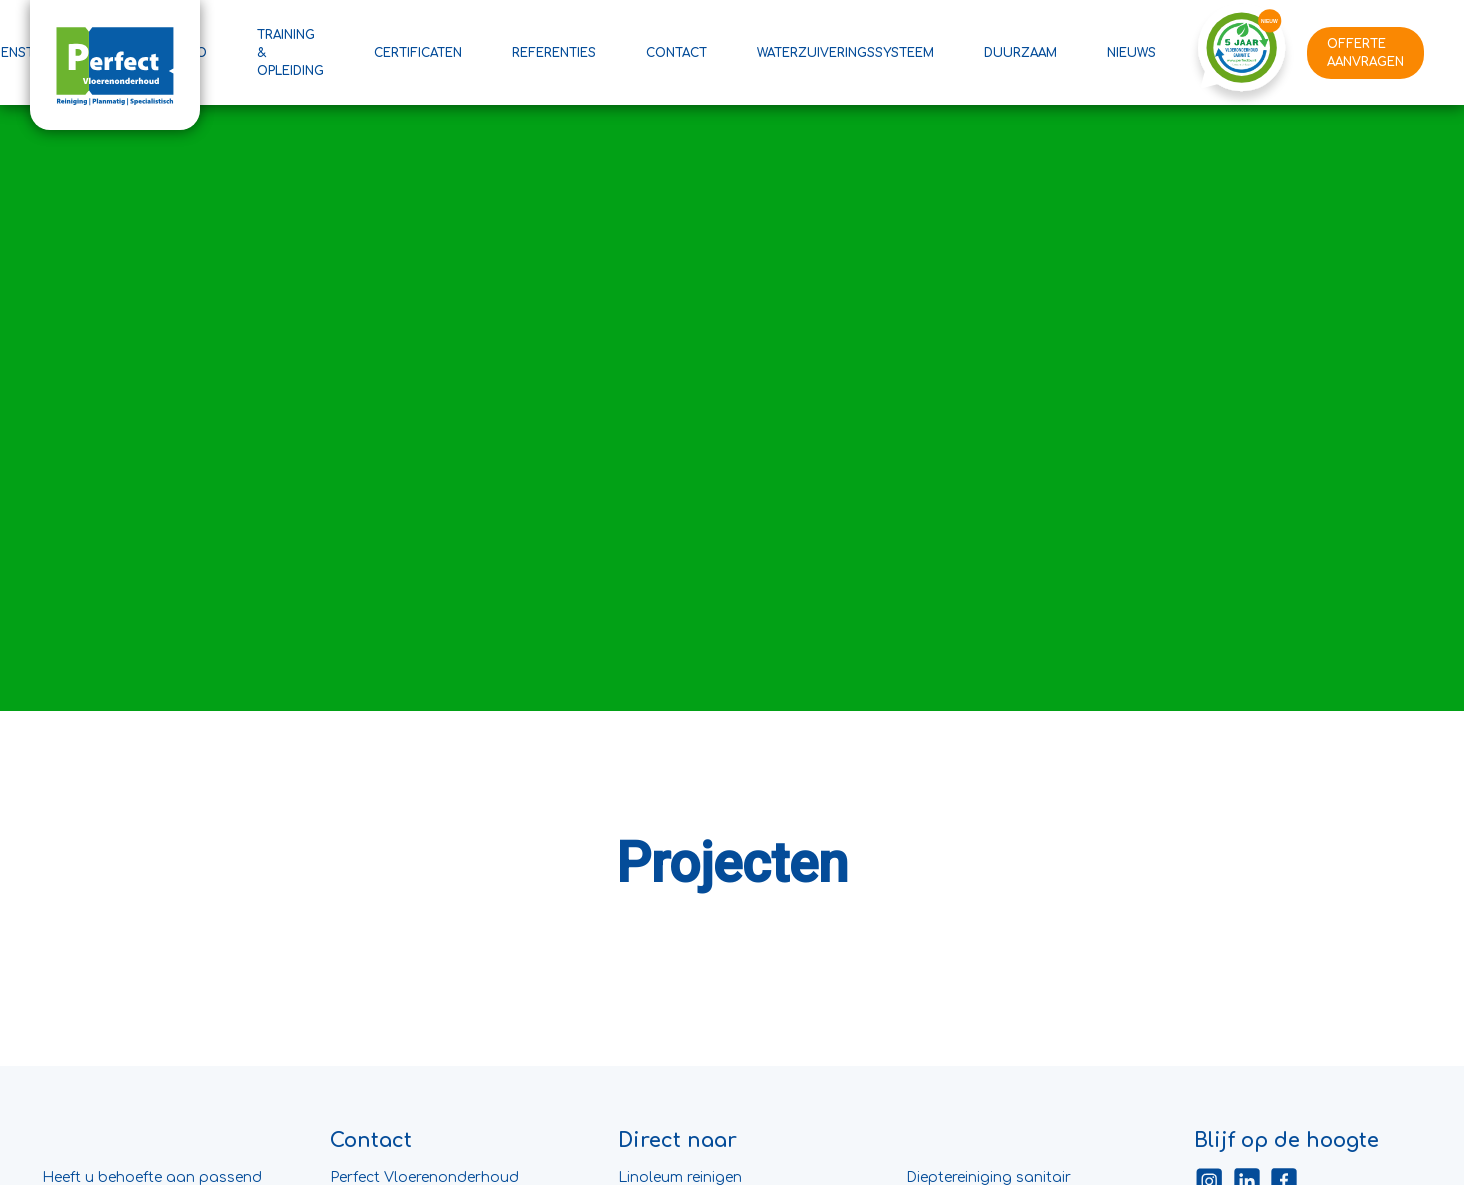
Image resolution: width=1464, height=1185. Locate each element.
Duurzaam (1020, 53)
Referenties (554, 53)
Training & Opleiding (290, 53)
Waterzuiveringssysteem (845, 53)
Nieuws (1131, 53)
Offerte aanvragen (1365, 53)
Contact (676, 53)
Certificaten (418, 53)
